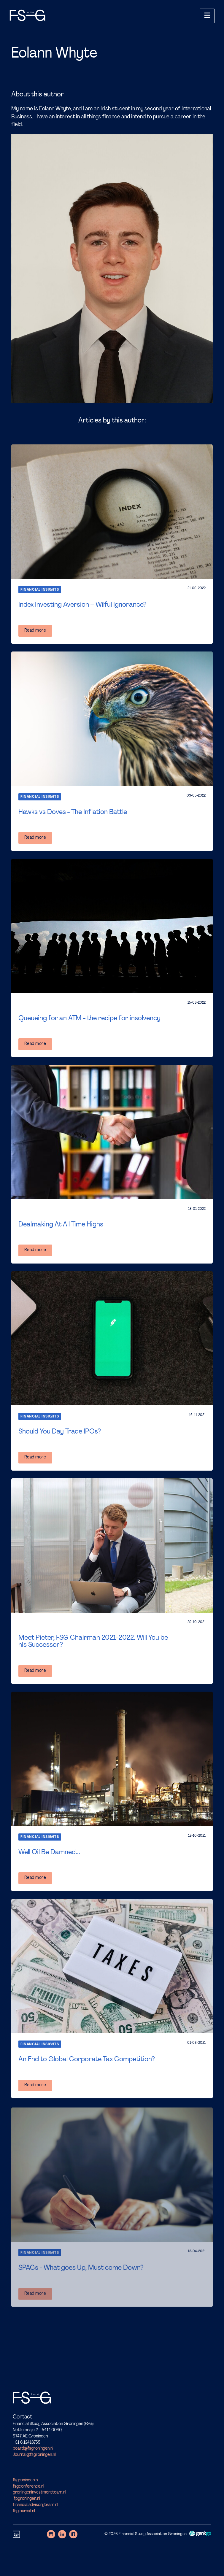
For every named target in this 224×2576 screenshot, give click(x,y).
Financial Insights (39, 590)
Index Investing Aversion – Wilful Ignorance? (82, 604)
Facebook (73, 2534)
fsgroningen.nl (26, 2480)
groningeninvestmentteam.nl (39, 2493)
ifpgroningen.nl (26, 2499)
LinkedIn (62, 2534)
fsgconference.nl (28, 2486)
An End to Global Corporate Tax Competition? (86, 2059)
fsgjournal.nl (24, 2511)
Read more (35, 630)
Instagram (51, 2534)
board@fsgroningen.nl (33, 2449)
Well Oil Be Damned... (49, 1852)
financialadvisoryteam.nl (35, 2505)
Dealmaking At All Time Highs (60, 1224)
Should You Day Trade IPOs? (59, 1431)
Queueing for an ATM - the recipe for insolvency (89, 1018)
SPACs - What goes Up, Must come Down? (81, 2268)
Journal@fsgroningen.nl (34, 2455)
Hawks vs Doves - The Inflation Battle (72, 812)
